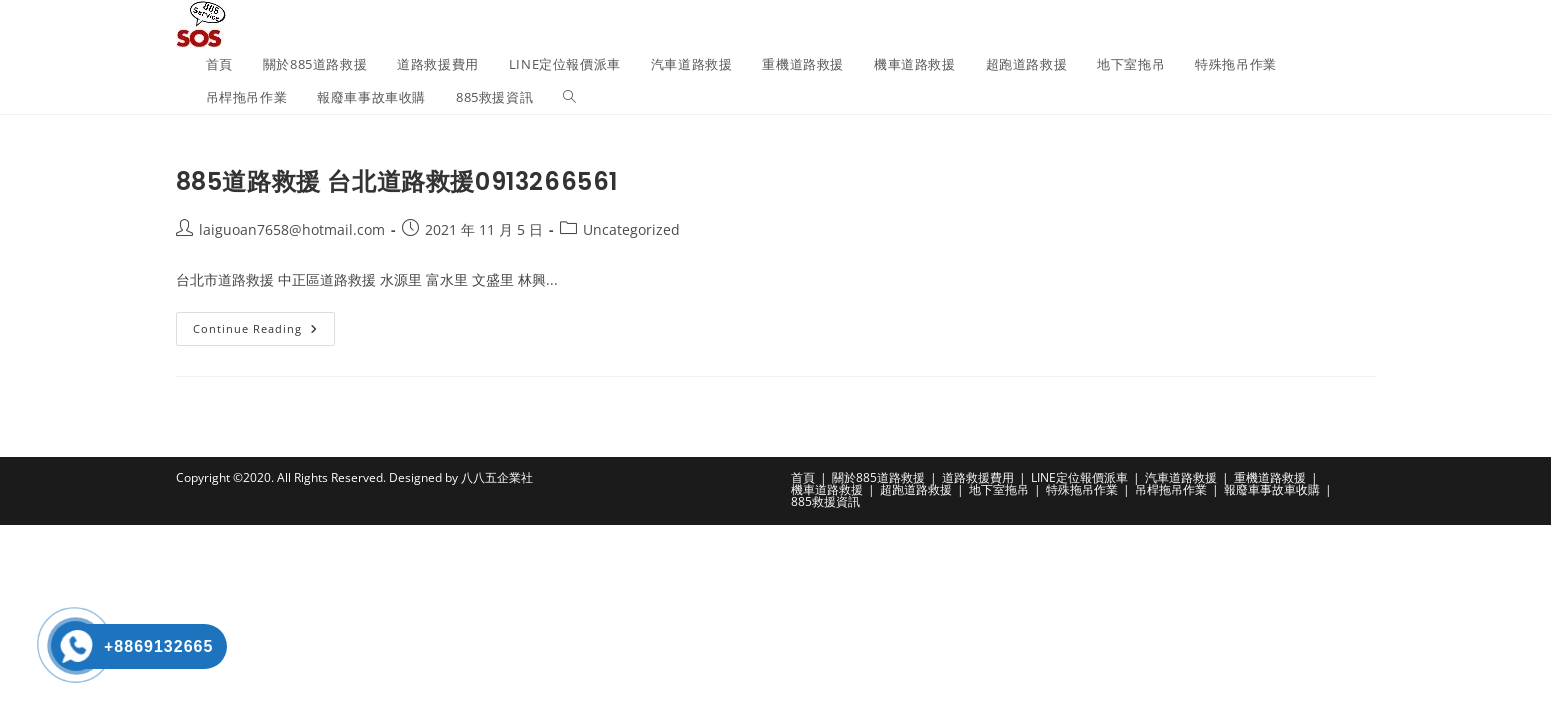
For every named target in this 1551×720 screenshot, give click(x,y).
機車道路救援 (827, 489)
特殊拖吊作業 (1082, 489)
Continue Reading (264, 332)
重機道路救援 (1270, 477)
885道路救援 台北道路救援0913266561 (397, 181)
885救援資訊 (825, 501)
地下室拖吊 (999, 489)
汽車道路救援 (1181, 477)
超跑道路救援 (916, 489)
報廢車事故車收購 (1272, 489)
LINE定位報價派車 (1079, 477)
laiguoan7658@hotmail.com (292, 229)
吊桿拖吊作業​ (1171, 489)
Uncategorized (631, 229)
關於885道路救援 (878, 477)
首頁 (803, 477)
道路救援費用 (978, 477)
